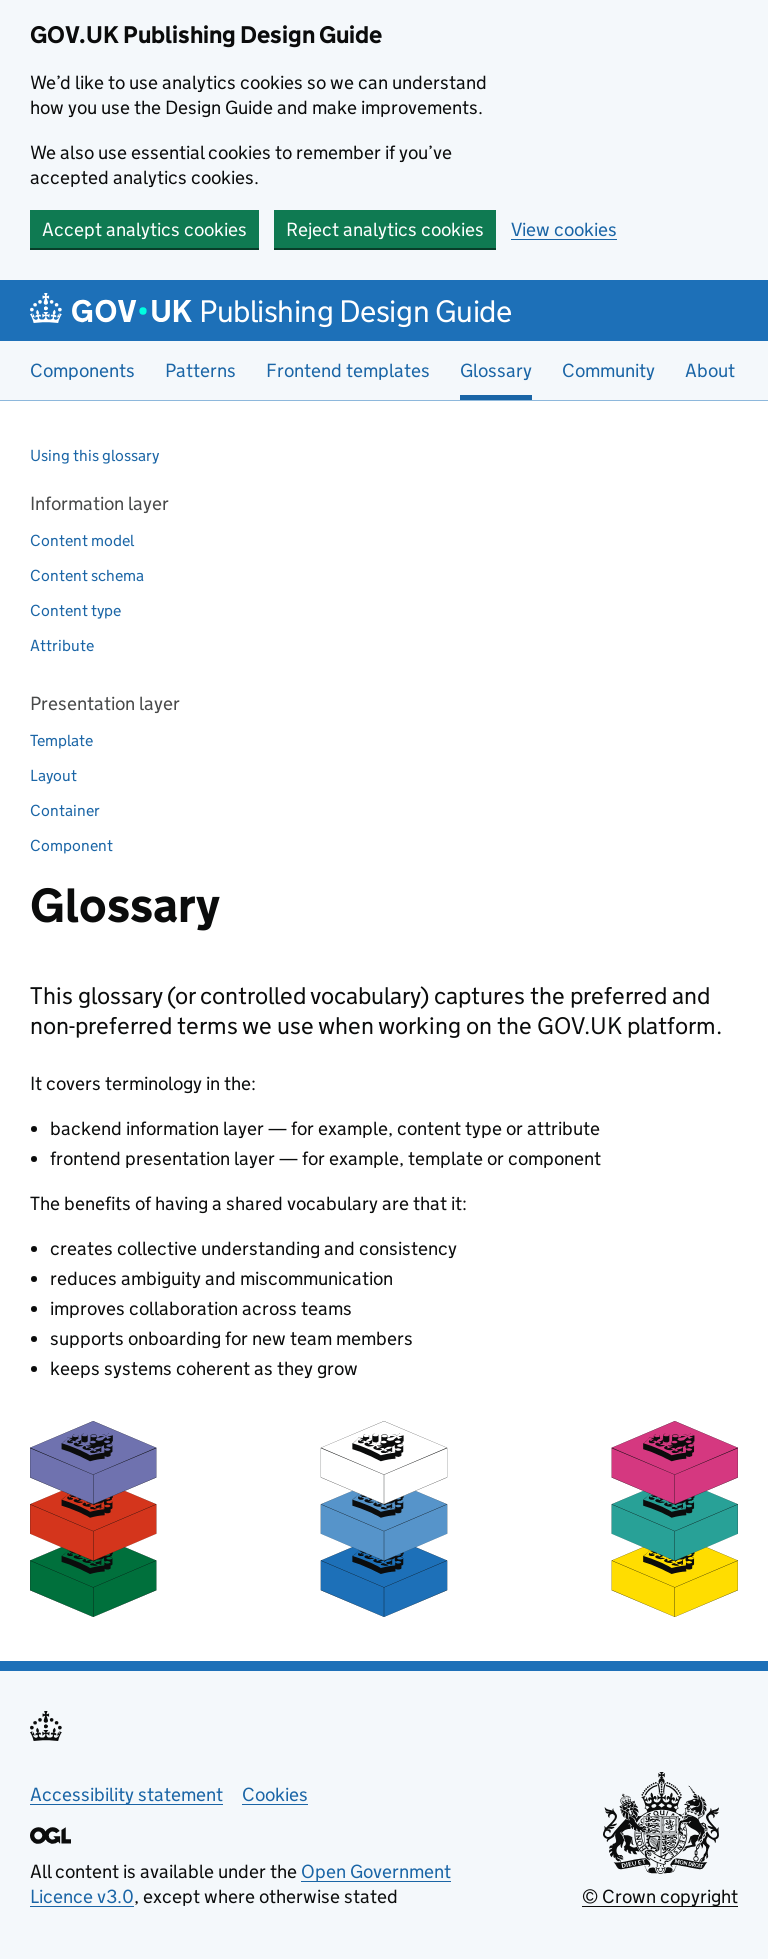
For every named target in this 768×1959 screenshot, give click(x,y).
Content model (82, 540)
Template (61, 740)
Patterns (200, 370)
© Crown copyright (660, 1896)
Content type (75, 610)
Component (71, 845)
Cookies (275, 1794)
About (710, 370)
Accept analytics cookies (144, 229)
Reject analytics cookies (385, 229)
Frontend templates (348, 370)
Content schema (87, 575)
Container (65, 810)
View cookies (564, 229)
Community (608, 370)
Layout (53, 775)
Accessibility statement (126, 1794)
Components (82, 370)
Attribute (62, 645)
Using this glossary (94, 455)
